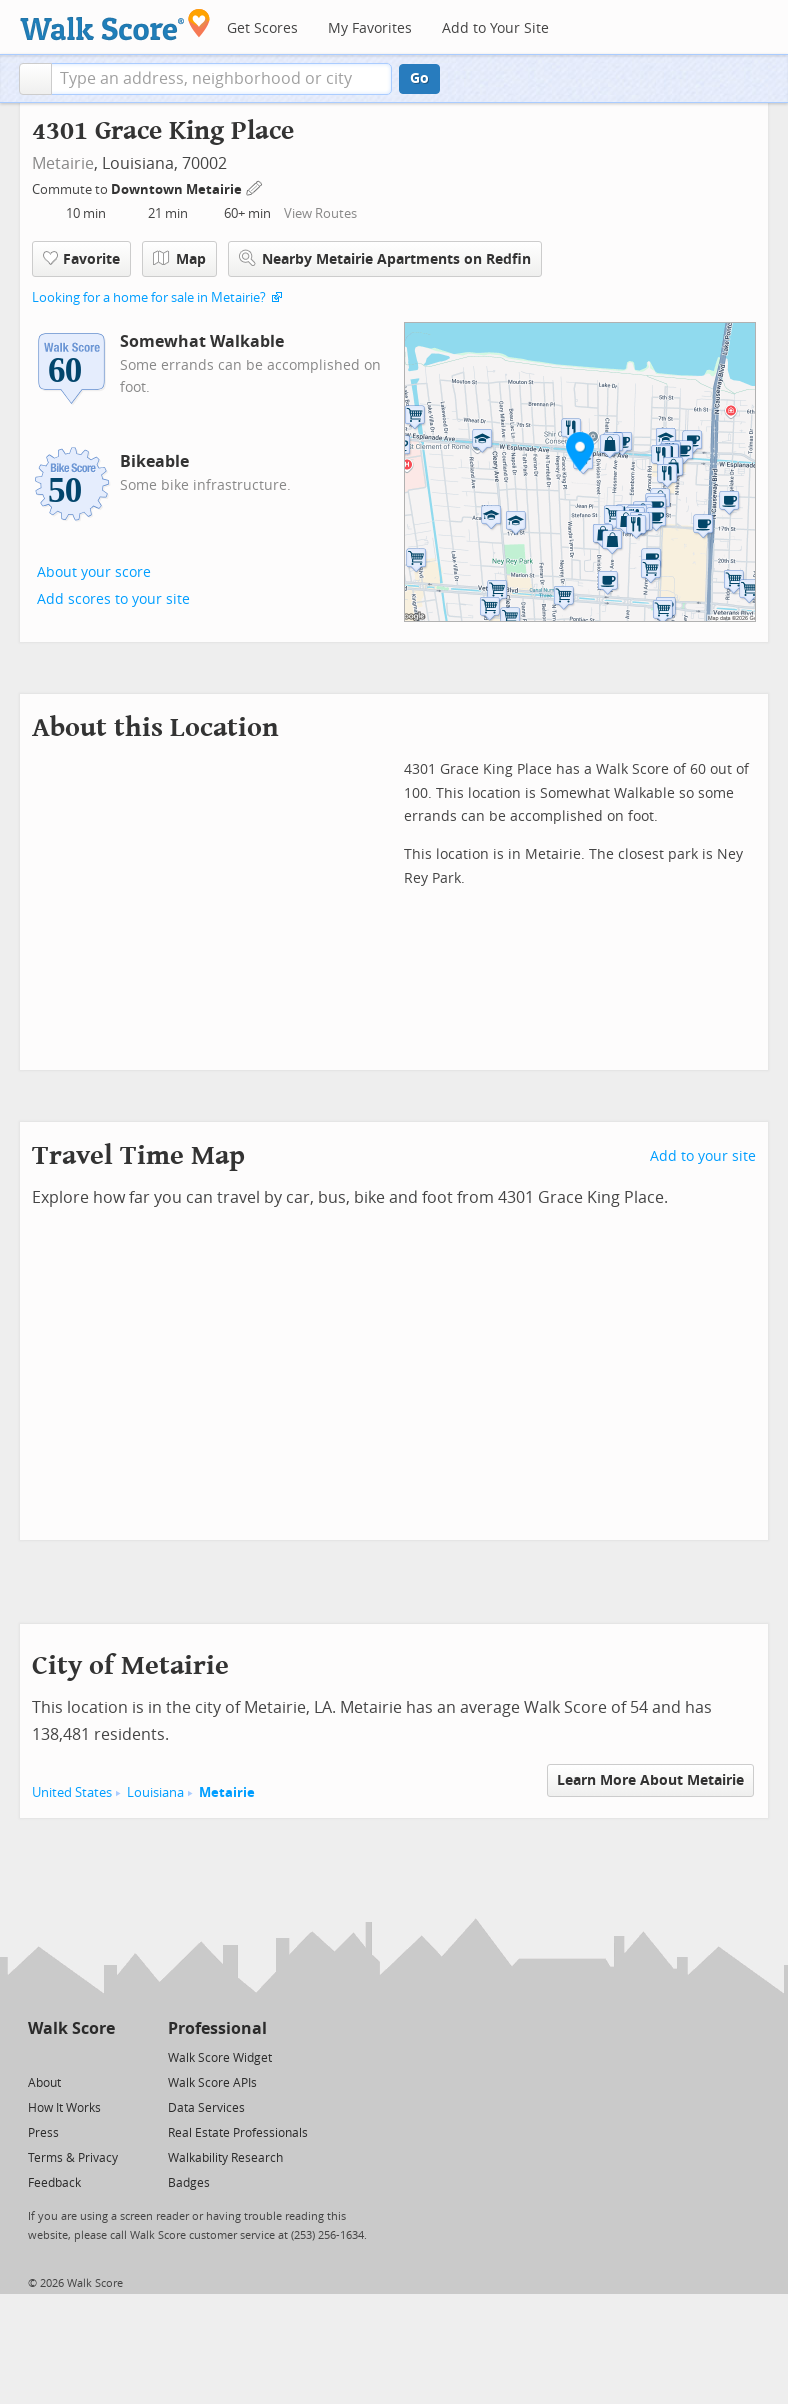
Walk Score (71, 2028)
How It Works (64, 2108)
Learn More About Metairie (650, 1780)
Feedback (54, 2183)
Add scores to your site (113, 599)
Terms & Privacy (73, 2158)
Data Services (206, 2108)
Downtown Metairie (178, 189)
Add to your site (703, 1156)
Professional (217, 2028)
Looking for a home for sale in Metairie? (149, 297)
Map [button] (179, 259)
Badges (189, 2183)
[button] (35, 79)
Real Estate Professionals (238, 2133)
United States (72, 1792)
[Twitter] (39, 2056)
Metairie (63, 163)
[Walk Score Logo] (115, 24)
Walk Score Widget (220, 2058)
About (44, 2083)
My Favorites (370, 28)
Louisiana (155, 1792)
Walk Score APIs (212, 2083)
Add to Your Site (495, 28)
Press (43, 2133)
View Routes (320, 213)
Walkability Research (225, 2158)
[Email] (101, 2056)
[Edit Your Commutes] (255, 186)
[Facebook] (70, 2056)
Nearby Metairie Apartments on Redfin (385, 258)
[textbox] (221, 79)
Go (419, 78)
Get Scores (262, 28)
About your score (94, 572)
